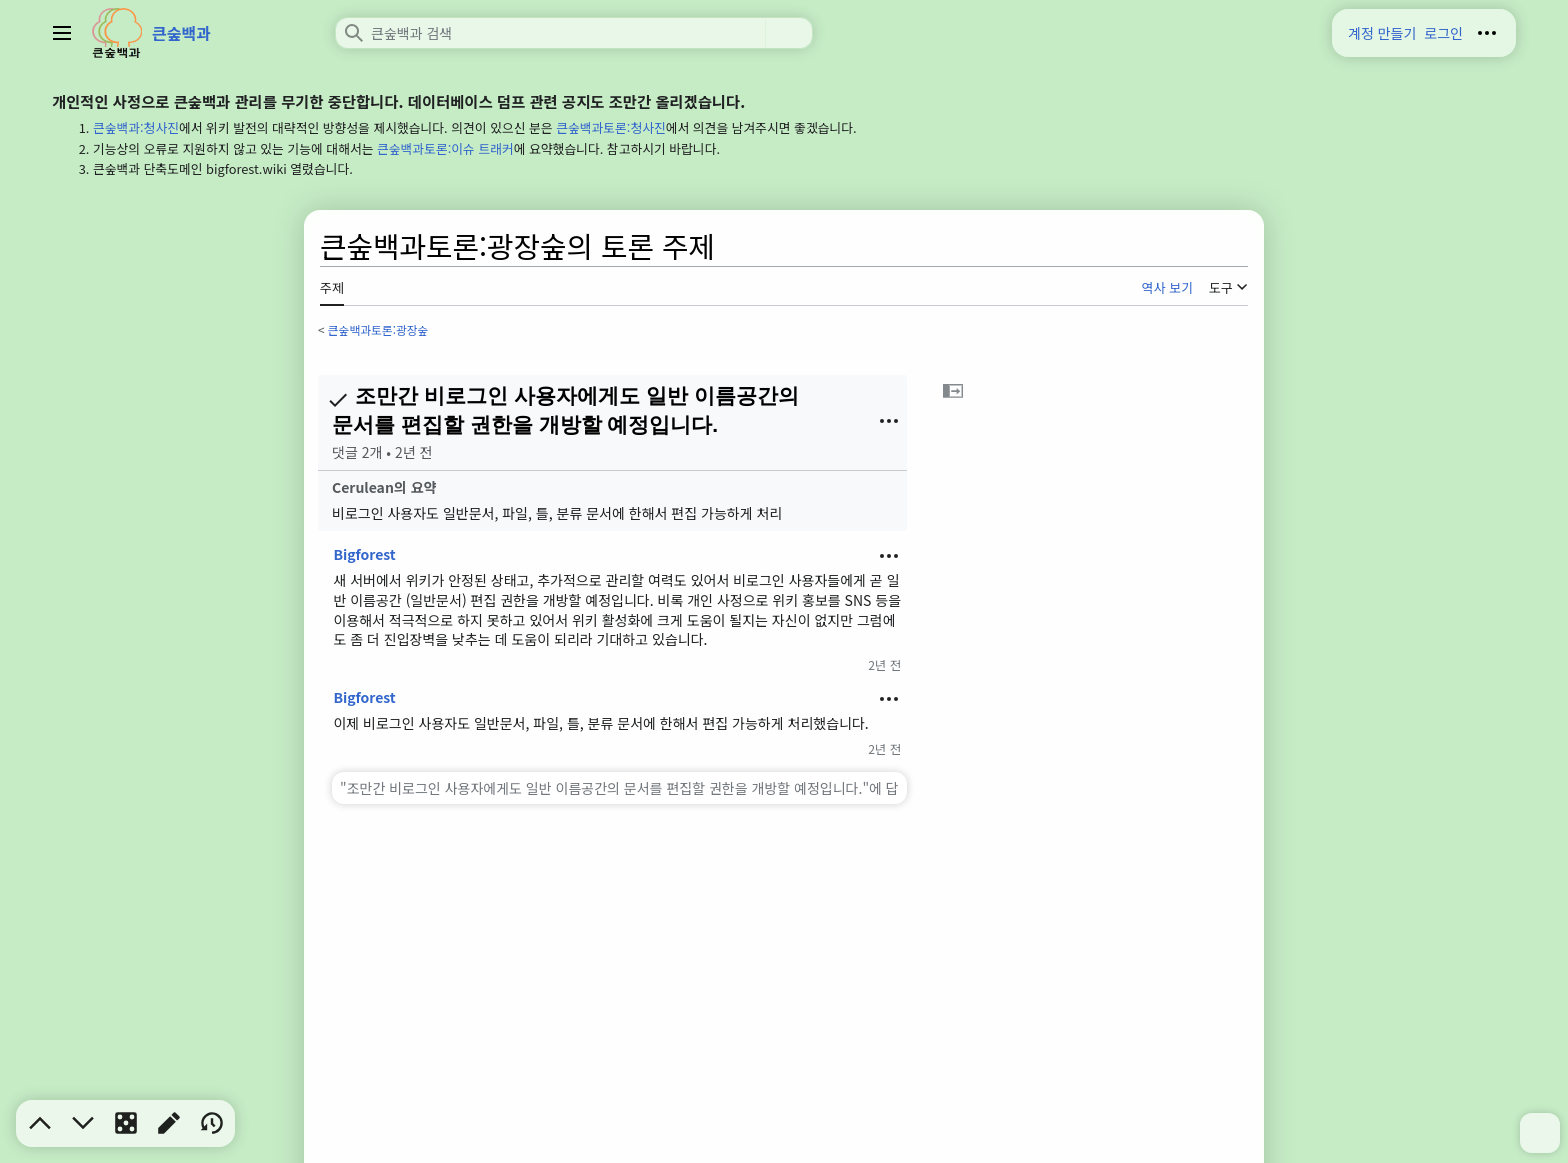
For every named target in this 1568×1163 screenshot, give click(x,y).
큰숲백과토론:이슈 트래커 (445, 148)
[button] (953, 391)
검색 (789, 33)
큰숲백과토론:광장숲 (378, 329)
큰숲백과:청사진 (136, 127)
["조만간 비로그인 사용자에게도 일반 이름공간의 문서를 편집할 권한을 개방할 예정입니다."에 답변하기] (619, 788)
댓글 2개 (357, 452)
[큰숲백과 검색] (550, 33)
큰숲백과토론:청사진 (611, 127)
